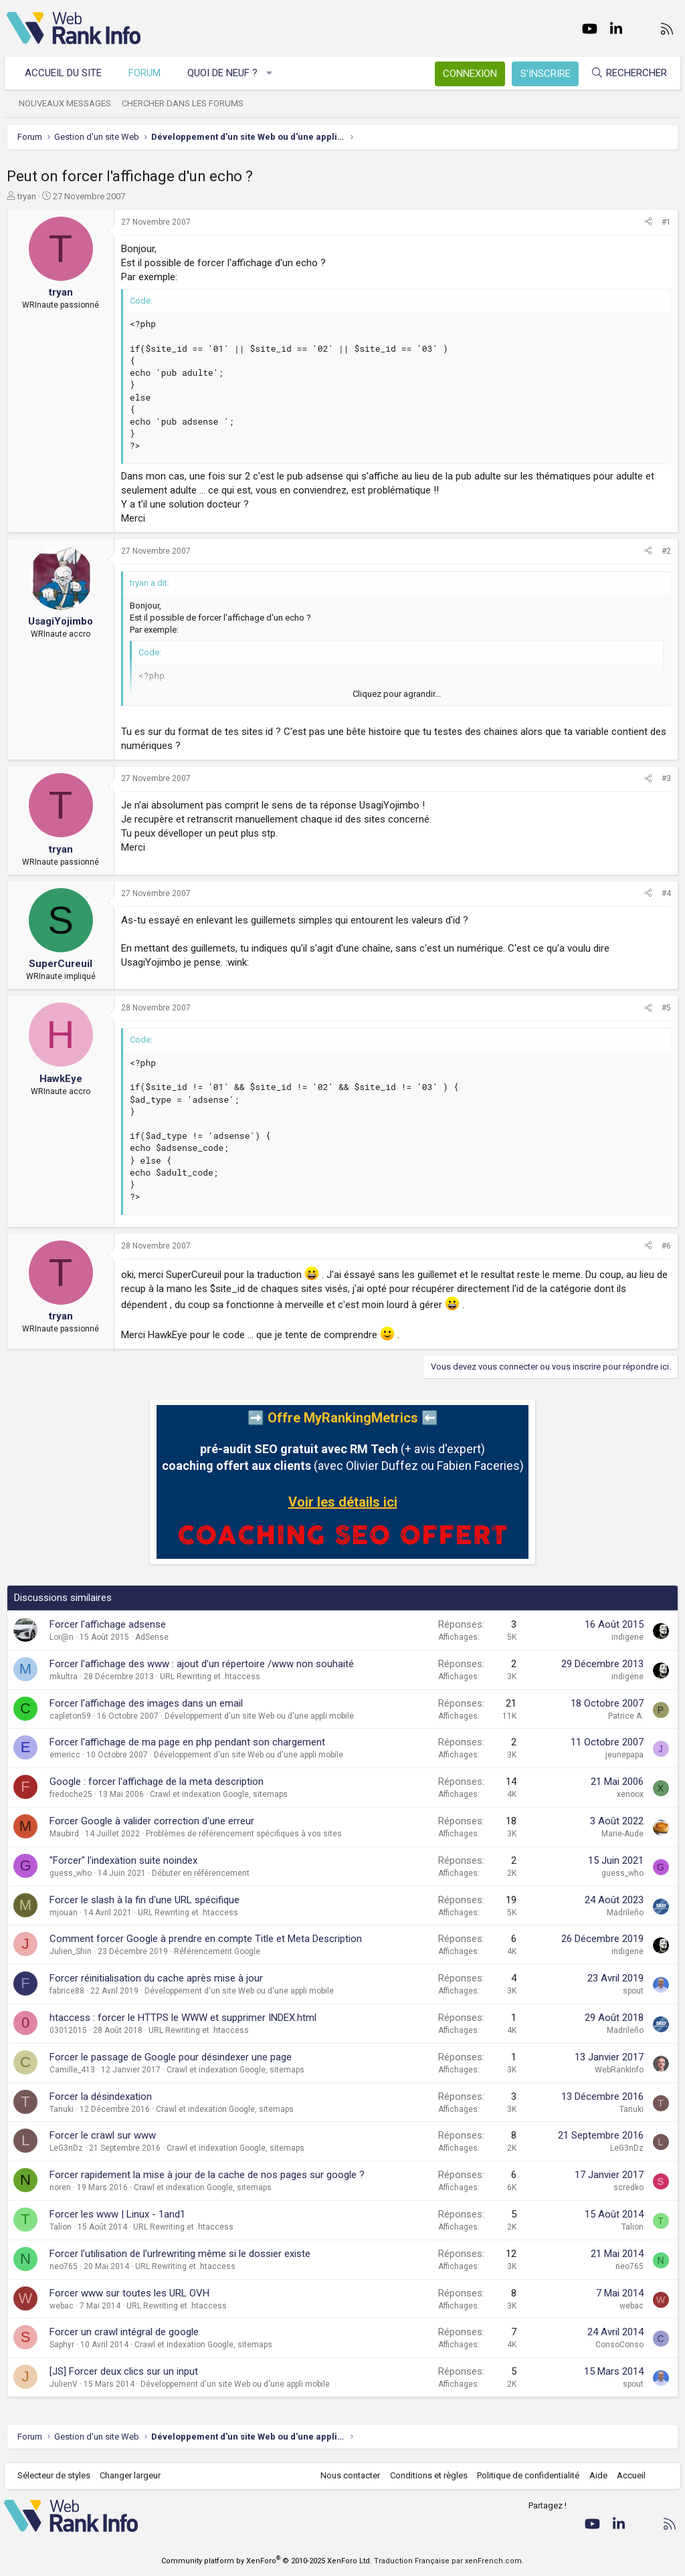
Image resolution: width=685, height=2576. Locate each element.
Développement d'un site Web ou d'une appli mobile (259, 1716)
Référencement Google (217, 1951)
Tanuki (62, 2109)
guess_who (71, 1873)
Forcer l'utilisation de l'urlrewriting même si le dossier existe (180, 2254)
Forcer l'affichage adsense (108, 1624)
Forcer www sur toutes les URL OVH (129, 2293)
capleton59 (70, 1716)
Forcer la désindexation (101, 2096)
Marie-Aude (622, 1833)
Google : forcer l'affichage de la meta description (157, 1782)
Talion (61, 2227)
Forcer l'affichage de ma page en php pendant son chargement (187, 1742)
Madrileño (625, 1912)
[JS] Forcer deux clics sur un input (124, 2371)
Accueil (628, 2475)
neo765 (64, 2266)
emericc (65, 1754)
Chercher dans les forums (185, 103)
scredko (628, 2187)
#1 (666, 222)
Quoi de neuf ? (225, 73)
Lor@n (62, 1637)
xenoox (630, 1794)
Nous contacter (347, 2475)
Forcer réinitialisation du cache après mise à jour (156, 1978)
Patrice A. (626, 1716)
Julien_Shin (71, 1951)
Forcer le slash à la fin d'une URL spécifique (144, 1900)
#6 (666, 1246)
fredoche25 (71, 1794)
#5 (666, 1007)
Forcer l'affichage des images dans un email (146, 1703)
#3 (666, 778)
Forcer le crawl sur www (103, 2135)
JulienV (64, 2384)
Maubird (64, 1833)
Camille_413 (72, 2069)
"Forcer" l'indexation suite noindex (123, 1860)
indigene (627, 1637)
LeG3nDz (66, 2148)
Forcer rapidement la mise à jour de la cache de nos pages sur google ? (207, 2175)
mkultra (64, 1676)
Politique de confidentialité (525, 2475)
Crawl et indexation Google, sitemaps (219, 1794)
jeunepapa (624, 1754)
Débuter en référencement (201, 1873)
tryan (26, 196)
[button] (272, 73)
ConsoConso (619, 2344)
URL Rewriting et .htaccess (210, 1676)
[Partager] (648, 222)
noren (60, 2187)
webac (62, 2306)
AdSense (152, 1637)
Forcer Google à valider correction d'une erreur (152, 1821)
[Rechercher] (626, 73)
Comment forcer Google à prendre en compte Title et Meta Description (206, 1939)
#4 (666, 893)
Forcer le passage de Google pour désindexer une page (171, 2057)
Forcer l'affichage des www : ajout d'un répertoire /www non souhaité (202, 1664)
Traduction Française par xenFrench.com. (449, 2561)
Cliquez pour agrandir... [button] (397, 694)
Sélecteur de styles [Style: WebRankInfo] (56, 2475)
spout (633, 1991)
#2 (666, 551)
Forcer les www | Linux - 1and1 (117, 2214)
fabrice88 (67, 1991)
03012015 (68, 2030)
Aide (595, 2475)
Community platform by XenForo (266, 2561)
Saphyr (62, 2344)
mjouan (64, 1912)
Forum (147, 73)
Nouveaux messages (67, 103)
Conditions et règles (425, 2475)
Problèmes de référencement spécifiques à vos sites (244, 1833)
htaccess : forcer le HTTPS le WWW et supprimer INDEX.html (183, 2018)
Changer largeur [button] (133, 2475)
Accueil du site (65, 73)
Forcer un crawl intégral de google (124, 2332)
